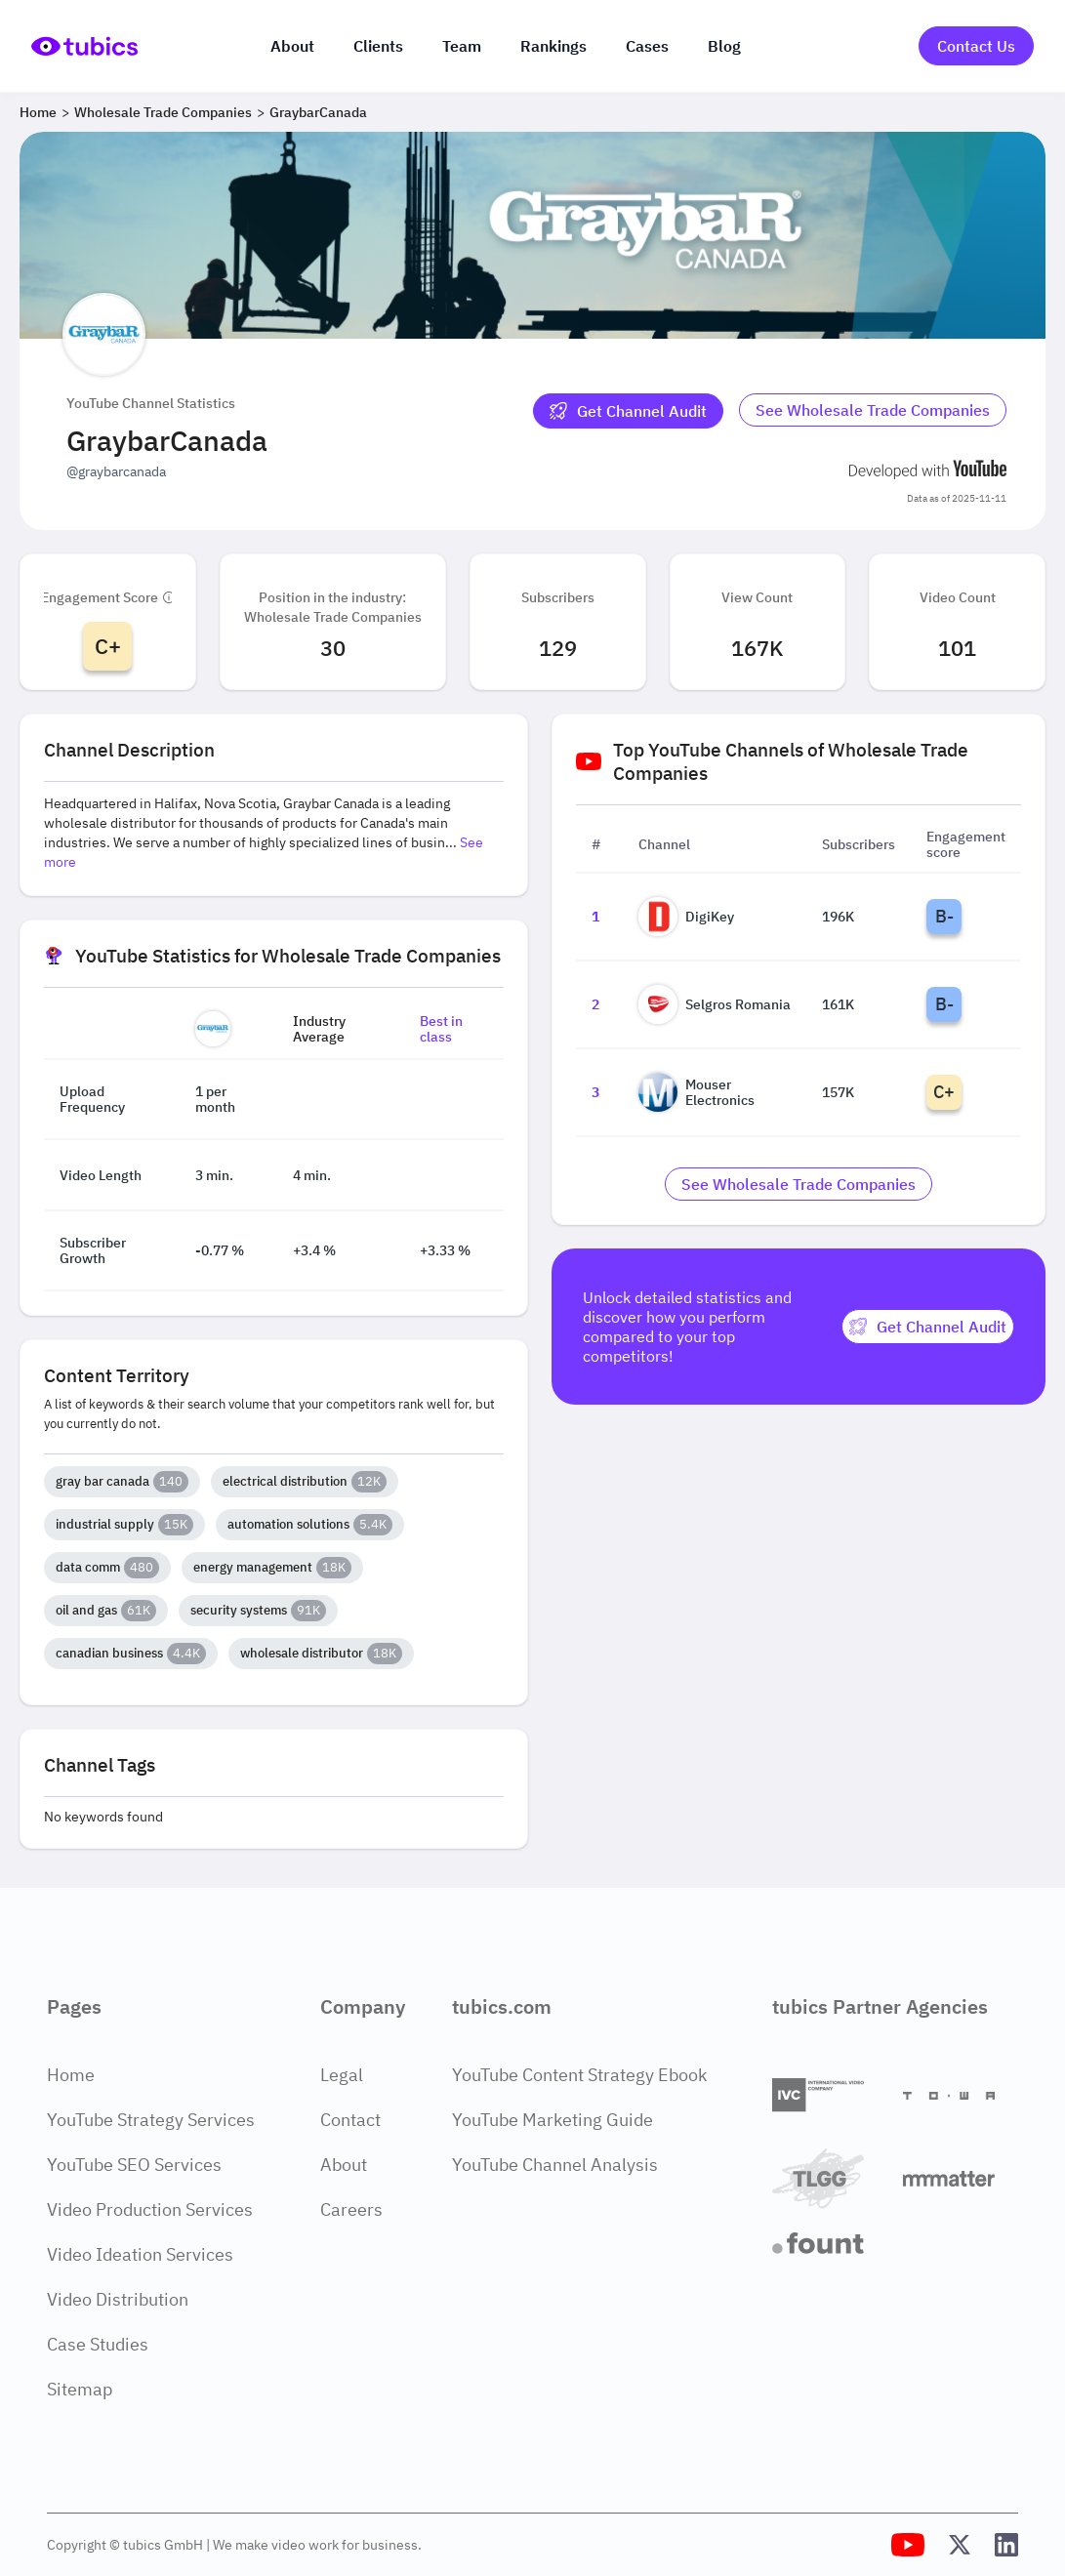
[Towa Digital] (960, 2096)
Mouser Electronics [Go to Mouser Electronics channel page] (696, 1092)
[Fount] (829, 2243)
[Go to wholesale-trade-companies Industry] (872, 411)
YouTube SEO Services (134, 2164)
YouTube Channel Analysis (555, 2164)
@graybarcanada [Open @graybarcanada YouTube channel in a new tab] (116, 471)
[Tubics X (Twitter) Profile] (959, 2544)
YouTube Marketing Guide (552, 2119)
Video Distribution (117, 2299)
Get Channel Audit (628, 411)
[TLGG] (829, 2178)
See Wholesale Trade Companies (873, 410)
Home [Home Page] (71, 2075)
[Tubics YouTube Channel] (907, 2544)
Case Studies (97, 2344)
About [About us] (292, 46)
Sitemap (79, 2389)
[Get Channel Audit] (628, 411)
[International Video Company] (829, 2095)
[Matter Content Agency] (960, 2178)
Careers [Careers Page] (351, 2209)
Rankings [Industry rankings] (553, 46)
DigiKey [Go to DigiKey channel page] (686, 916)
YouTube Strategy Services (151, 2119)
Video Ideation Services (140, 2254)
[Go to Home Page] (84, 46)
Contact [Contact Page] (350, 2119)
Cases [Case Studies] (647, 46)
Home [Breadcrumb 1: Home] (38, 112)
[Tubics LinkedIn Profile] (1006, 2544)
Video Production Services (150, 2209)
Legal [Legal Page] (341, 2075)
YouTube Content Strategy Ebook (579, 2075)
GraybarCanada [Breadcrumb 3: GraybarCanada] (318, 112)
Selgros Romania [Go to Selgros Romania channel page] (714, 1004)
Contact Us (976, 46)
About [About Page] (343, 2164)
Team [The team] (461, 46)
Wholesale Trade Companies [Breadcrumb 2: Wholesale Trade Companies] (163, 112)
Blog (724, 46)
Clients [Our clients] (378, 46)
